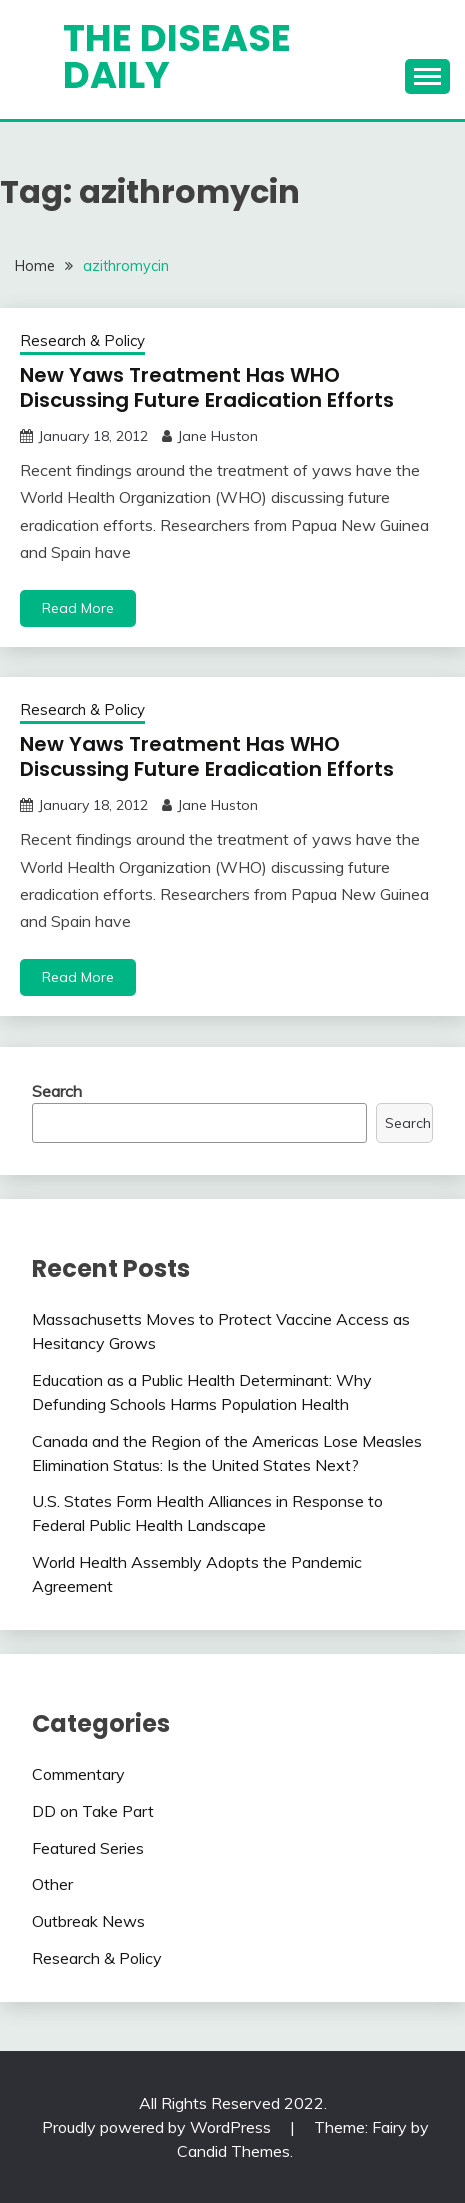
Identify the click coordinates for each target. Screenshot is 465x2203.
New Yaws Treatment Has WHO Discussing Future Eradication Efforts (207, 387)
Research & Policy (82, 340)
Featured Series (88, 1848)
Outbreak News (88, 1921)
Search (57, 1091)
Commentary (78, 1774)
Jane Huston (217, 436)
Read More (78, 608)
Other (52, 1884)
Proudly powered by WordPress (158, 2127)
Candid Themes (233, 2151)
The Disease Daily (177, 56)
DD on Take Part (93, 1811)
